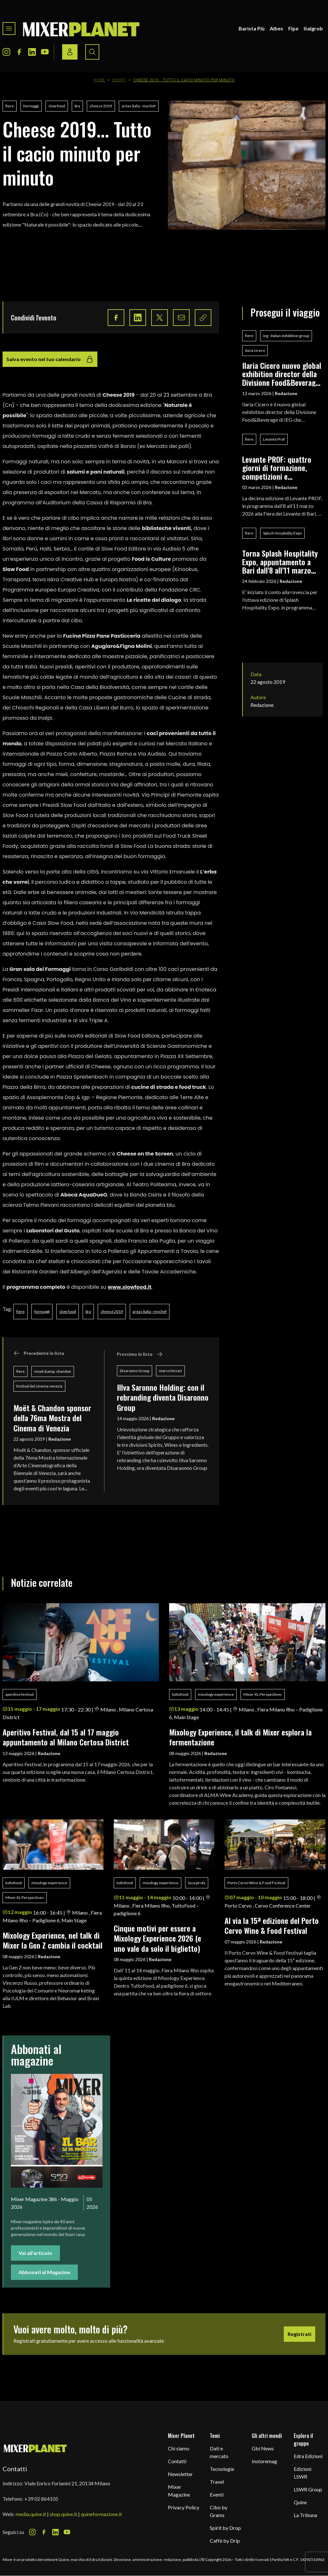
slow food (56, 106)
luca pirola (196, 1882)
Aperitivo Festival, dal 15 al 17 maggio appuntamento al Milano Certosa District (66, 1737)
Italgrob (313, 28)
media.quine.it (31, 2514)
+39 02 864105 (41, 2499)
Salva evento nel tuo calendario (50, 359)
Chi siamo (178, 2448)
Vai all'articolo (35, 2253)
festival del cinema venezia (39, 1386)
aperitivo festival (19, 1694)
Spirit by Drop (225, 2528)
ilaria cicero (255, 350)
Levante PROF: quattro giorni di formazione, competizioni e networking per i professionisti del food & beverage (280, 467)
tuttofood (180, 1694)
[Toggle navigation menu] (9, 28)
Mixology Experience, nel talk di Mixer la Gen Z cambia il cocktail (52, 1940)
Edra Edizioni (308, 2456)
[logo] (81, 28)
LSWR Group (308, 2489)
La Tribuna (305, 2515)
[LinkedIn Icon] (32, 52)
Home (99, 80)
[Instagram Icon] (6, 52)
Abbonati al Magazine (44, 2272)
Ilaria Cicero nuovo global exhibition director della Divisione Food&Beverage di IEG (281, 373)
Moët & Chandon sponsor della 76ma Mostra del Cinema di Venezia (52, 1418)
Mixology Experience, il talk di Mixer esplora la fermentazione (240, 1737)
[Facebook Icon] (19, 52)
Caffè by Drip (225, 2541)
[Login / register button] (70, 52)
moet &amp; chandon (52, 1371)
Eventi (119, 80)
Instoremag (264, 2461)
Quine (300, 2502)
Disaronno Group (134, 1370)
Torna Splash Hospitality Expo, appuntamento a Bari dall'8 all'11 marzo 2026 (280, 561)
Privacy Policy (183, 2507)
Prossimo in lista (140, 1354)
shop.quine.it (63, 2514)
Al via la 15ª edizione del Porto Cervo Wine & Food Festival (272, 1925)
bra (77, 106)
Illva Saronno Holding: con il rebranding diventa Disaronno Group (163, 1397)
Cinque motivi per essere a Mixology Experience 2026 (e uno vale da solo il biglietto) (157, 1938)
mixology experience (216, 1694)
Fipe (293, 28)
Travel (217, 2482)
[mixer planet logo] (35, 2447)
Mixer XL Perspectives (262, 1694)
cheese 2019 (101, 106)
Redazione (59, 1439)
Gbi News (263, 2448)
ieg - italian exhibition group (286, 335)
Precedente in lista (38, 1353)
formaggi (31, 106)
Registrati (299, 2334)
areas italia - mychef (139, 106)
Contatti (177, 2461)
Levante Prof (274, 439)
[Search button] (92, 52)
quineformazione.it (101, 2514)
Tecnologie (222, 2469)
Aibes (276, 28)
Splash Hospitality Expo (282, 533)
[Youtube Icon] (45, 52)
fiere (9, 106)
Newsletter (180, 2474)
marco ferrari (170, 1370)
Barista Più (252, 28)
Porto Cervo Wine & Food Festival (256, 1882)
